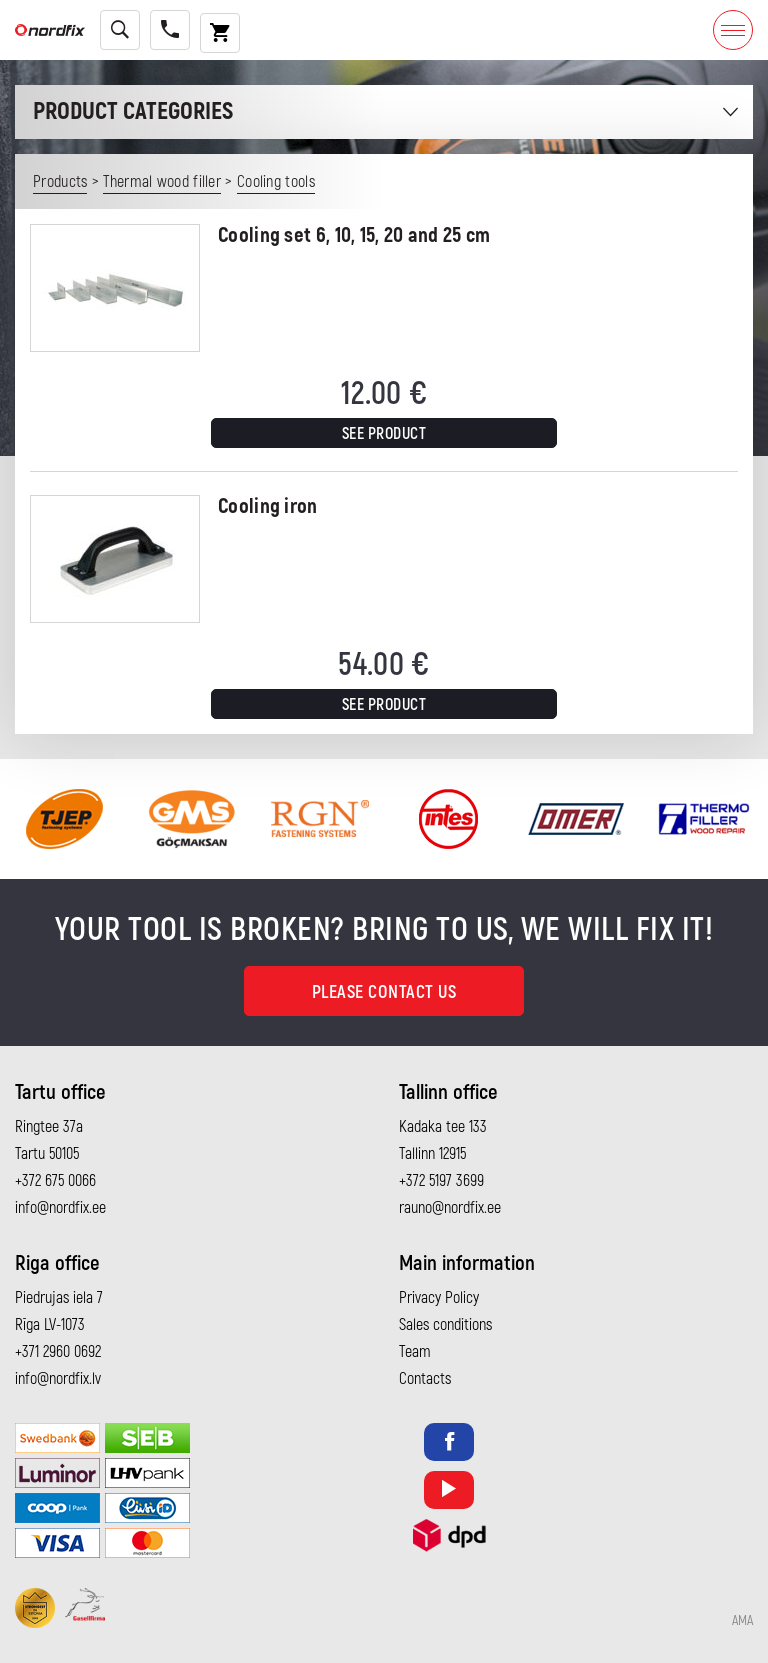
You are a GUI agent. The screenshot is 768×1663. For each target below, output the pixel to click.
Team (415, 1352)
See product (384, 434)
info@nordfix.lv (58, 1379)
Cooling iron (268, 506)
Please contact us (384, 992)
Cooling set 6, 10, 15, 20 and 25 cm (354, 235)
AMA (742, 1621)
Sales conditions (445, 1325)
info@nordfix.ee (60, 1208)
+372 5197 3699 (441, 1181)
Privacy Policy (439, 1298)
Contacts (425, 1379)
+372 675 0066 (55, 1181)
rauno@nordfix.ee (450, 1208)
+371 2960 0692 (58, 1352)
